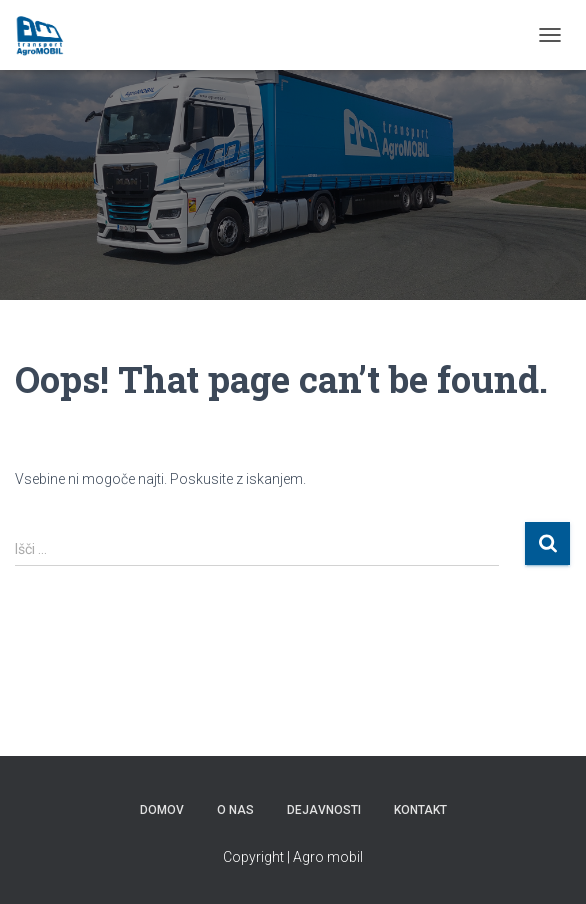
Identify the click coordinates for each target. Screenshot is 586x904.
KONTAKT (420, 810)
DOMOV (162, 810)
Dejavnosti (324, 810)
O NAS (235, 810)
